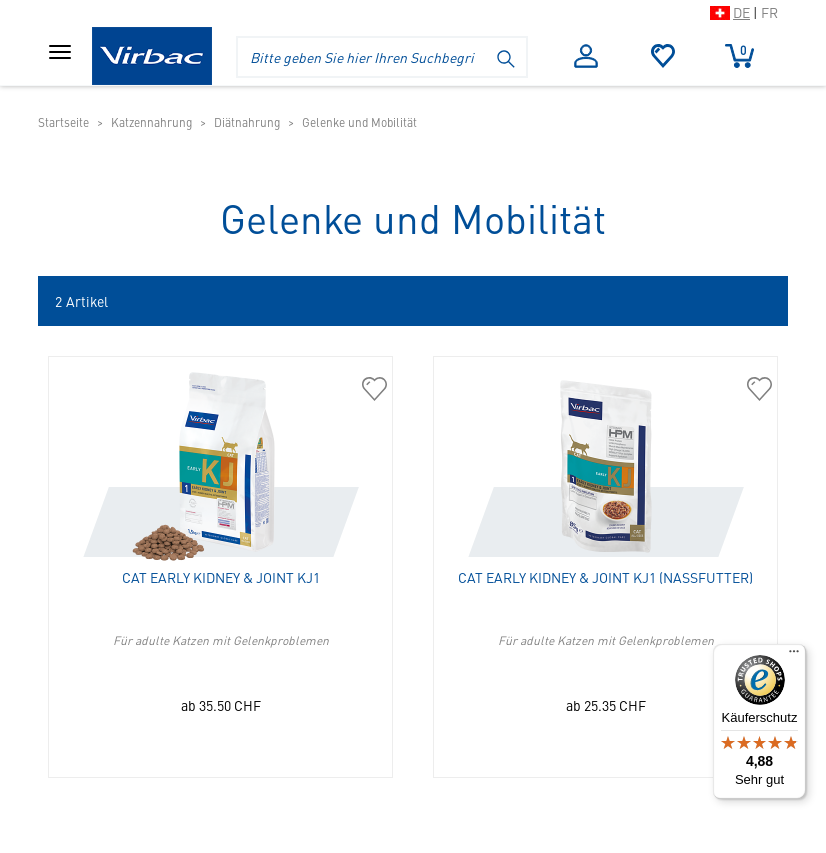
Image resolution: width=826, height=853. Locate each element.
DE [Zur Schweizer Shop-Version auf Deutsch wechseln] (741, 12)
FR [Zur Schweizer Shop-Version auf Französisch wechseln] (769, 12)
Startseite (63, 122)
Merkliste (663, 56)
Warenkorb (739, 55)
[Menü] (794, 656)
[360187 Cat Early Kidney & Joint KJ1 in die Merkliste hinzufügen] (374, 389)
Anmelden (586, 56)
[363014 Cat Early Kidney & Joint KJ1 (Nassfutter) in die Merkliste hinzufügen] (759, 389)
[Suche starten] (507, 57)
